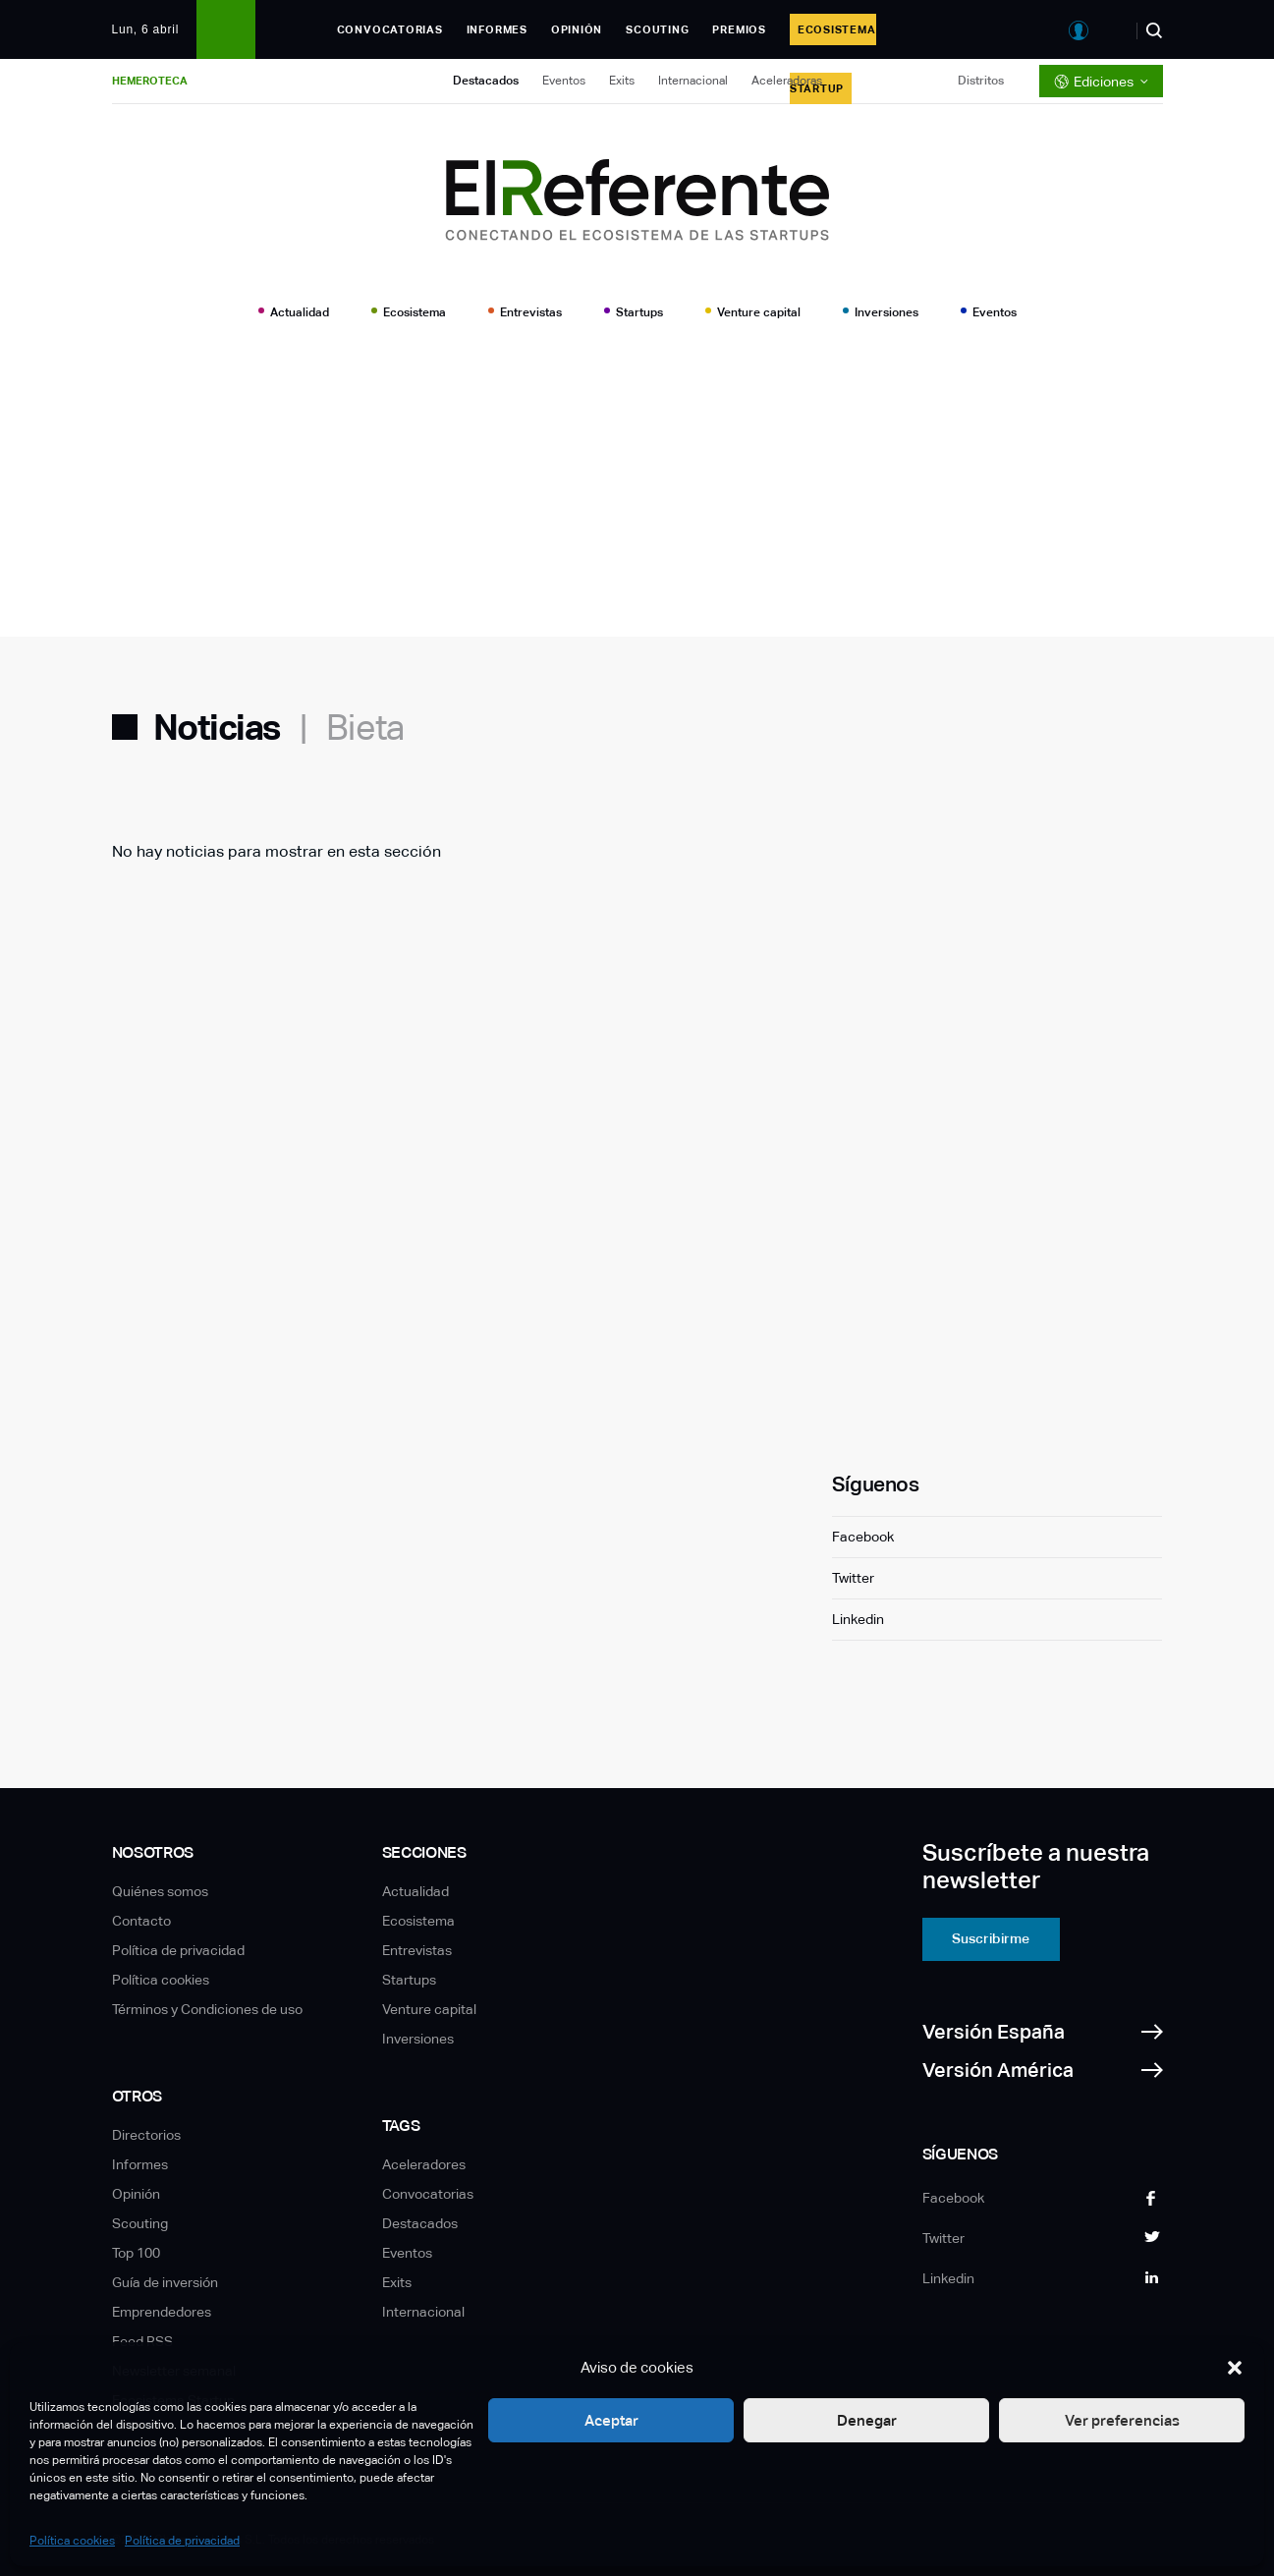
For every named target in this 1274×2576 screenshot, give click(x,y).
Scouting (657, 29)
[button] (1235, 2368)
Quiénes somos (160, 1891)
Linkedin (858, 1619)
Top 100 (136, 2253)
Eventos (563, 80)
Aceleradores (424, 2164)
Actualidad (299, 312)
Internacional (693, 80)
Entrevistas (531, 312)
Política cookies (72, 2541)
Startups (639, 312)
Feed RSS (142, 2341)
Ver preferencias (1122, 2420)
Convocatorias (390, 29)
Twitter (853, 1578)
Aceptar (611, 2420)
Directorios (146, 2135)
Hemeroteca (150, 80)
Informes (497, 29)
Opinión (576, 29)
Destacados (486, 80)
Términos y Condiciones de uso (207, 2009)
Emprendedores (161, 2312)
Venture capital (759, 312)
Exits (622, 80)
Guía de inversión (165, 2282)
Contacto (141, 1921)
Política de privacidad (182, 2541)
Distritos (981, 80)
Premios (738, 29)
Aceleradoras (786, 80)
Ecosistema (414, 312)
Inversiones (886, 312)
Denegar (867, 2420)
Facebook (863, 1536)
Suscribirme (990, 1938)
